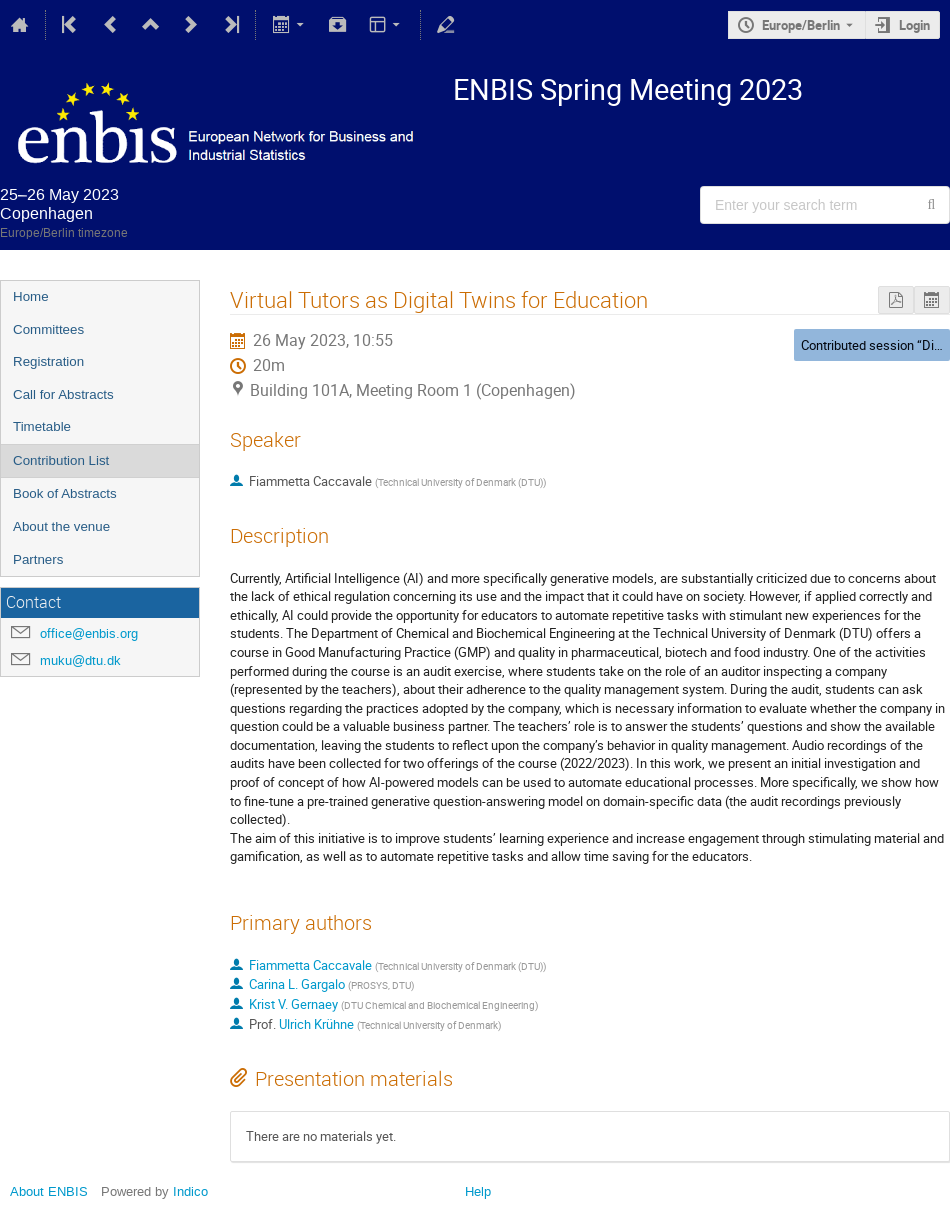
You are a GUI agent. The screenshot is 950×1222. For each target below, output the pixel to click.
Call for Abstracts (63, 394)
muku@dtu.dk (80, 660)
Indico (190, 1191)
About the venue (61, 526)
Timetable (42, 426)
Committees (48, 329)
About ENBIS (49, 1191)
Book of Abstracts (65, 493)
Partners (38, 559)
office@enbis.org (89, 633)
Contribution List (61, 460)
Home (31, 296)
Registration (48, 361)
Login (914, 25)
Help (478, 1191)
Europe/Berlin (801, 25)
